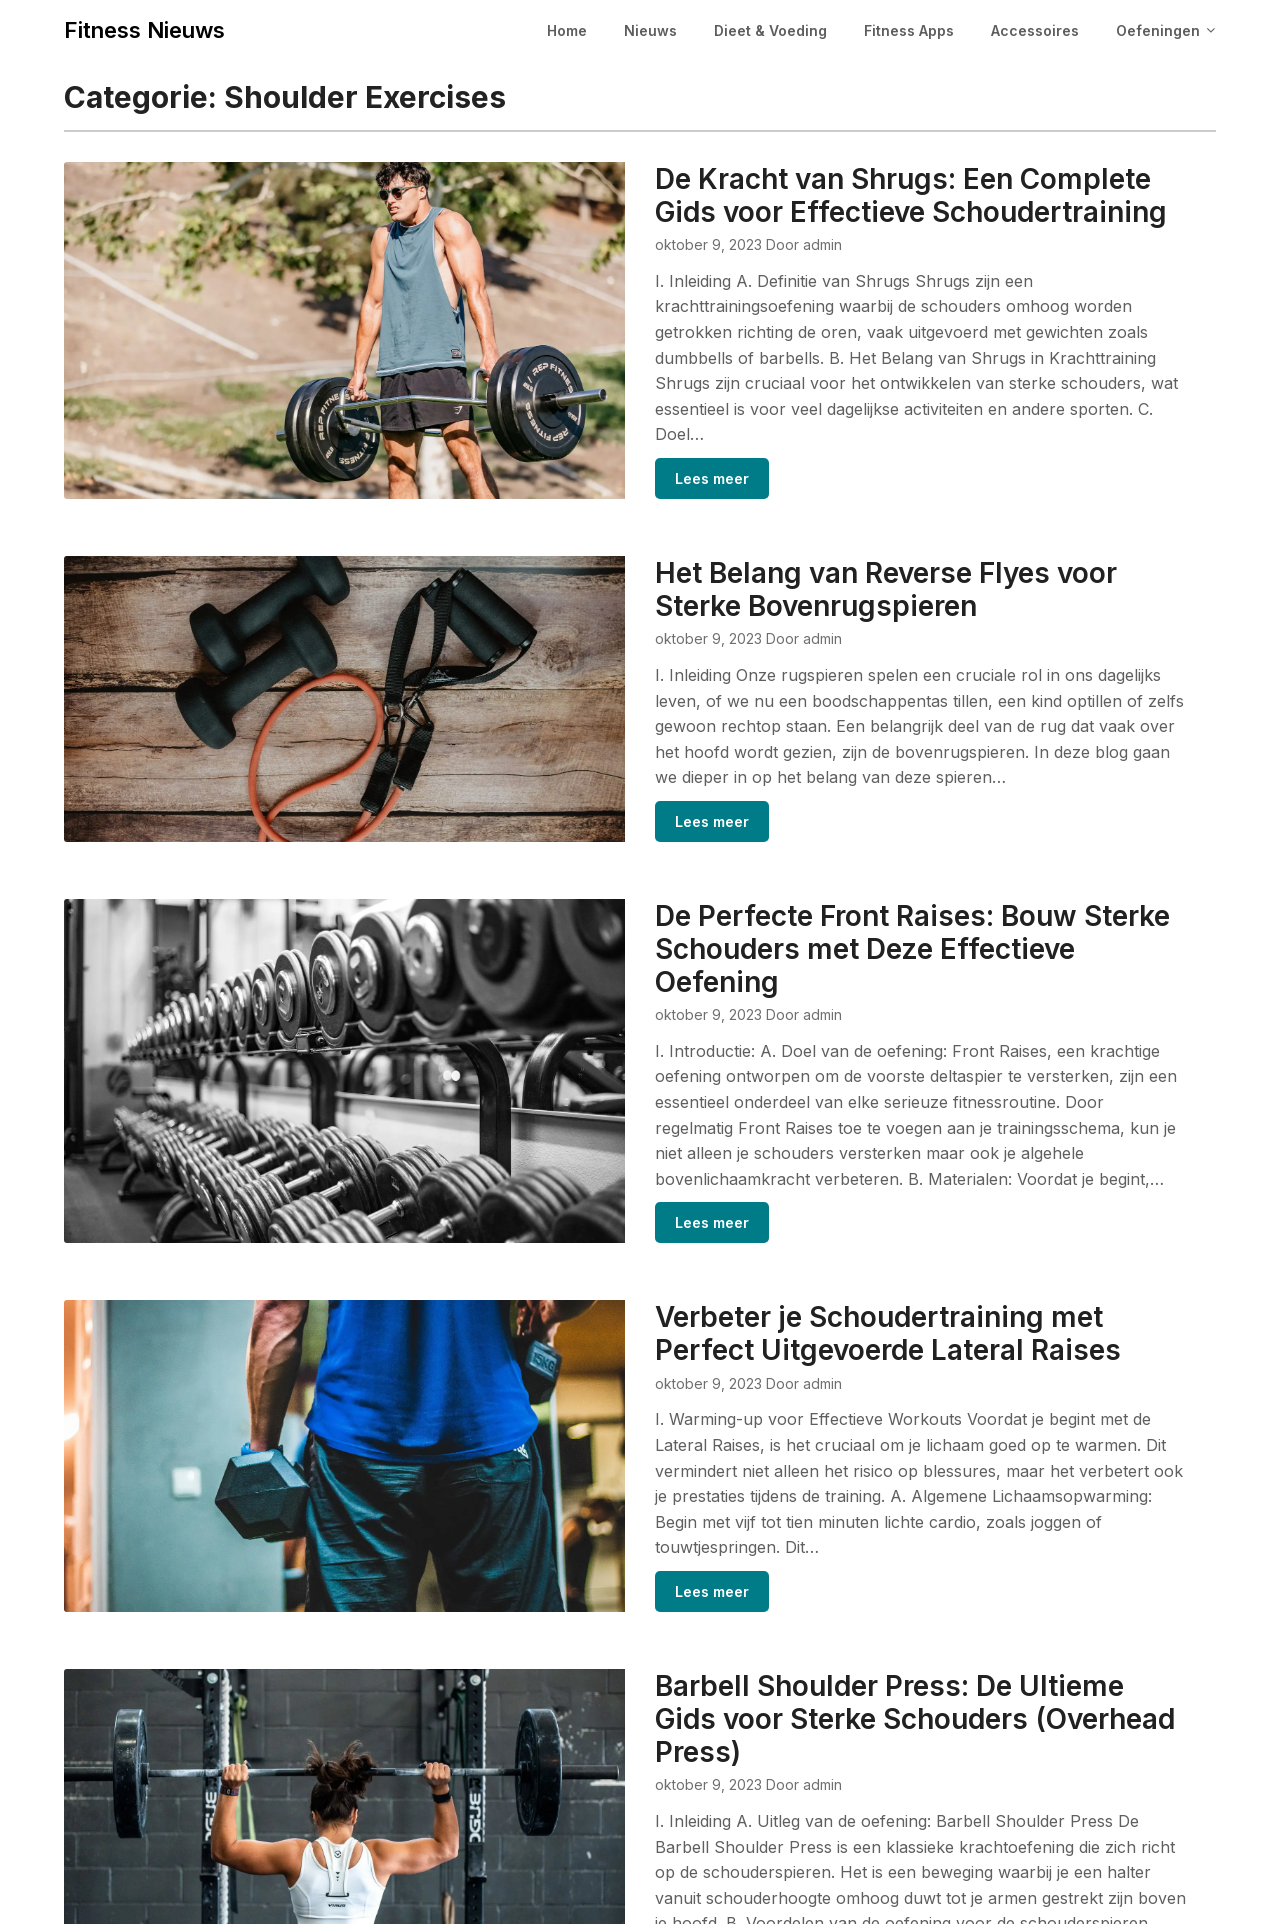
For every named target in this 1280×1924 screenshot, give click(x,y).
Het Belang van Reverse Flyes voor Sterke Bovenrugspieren (832, 541)
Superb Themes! (835, 1895)
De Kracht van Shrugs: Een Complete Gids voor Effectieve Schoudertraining (870, 195)
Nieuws (650, 30)
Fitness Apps (909, 30)
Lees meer (612, 428)
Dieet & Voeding (770, 30)
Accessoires (1035, 30)
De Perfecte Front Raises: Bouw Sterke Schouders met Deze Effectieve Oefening (830, 861)
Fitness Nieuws (144, 30)
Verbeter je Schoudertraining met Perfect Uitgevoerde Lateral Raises (832, 1207)
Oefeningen (1158, 30)
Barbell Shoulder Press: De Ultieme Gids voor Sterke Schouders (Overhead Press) (857, 1553)
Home (567, 30)
